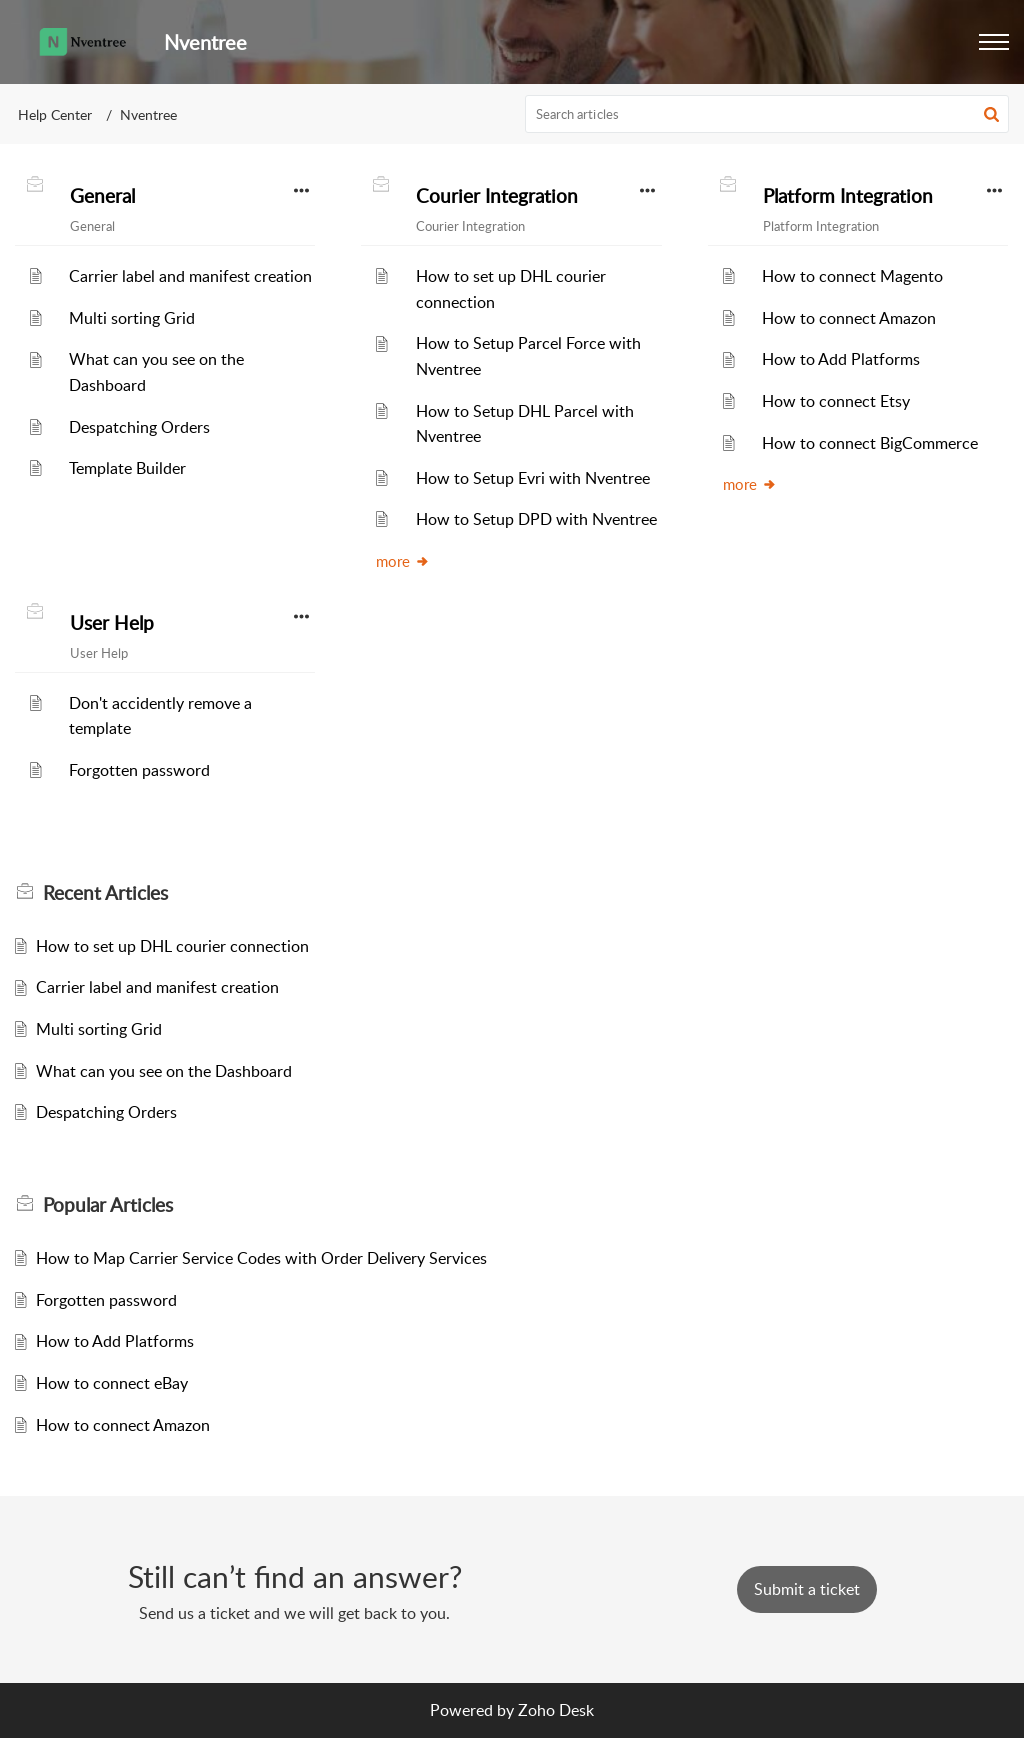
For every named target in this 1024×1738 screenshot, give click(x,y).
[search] (767, 114)
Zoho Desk (556, 1710)
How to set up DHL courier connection (172, 946)
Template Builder (127, 468)
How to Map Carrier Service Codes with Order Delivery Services (261, 1258)
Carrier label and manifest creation (190, 276)
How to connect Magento (852, 276)
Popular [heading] (108, 1205)
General (102, 196)
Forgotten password (139, 770)
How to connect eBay (112, 1383)
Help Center (55, 114)
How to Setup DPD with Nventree (536, 519)
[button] (994, 42)
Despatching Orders (139, 427)
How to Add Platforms (841, 359)
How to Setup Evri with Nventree (533, 478)
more (403, 561)
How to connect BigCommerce (870, 443)
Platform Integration (848, 196)
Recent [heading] (105, 893)
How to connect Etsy (836, 401)
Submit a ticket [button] (807, 1589)
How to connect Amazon (849, 318)
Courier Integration (497, 196)
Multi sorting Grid (132, 318)
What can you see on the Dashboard (164, 1071)
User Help (112, 623)
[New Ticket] (807, 1589)
